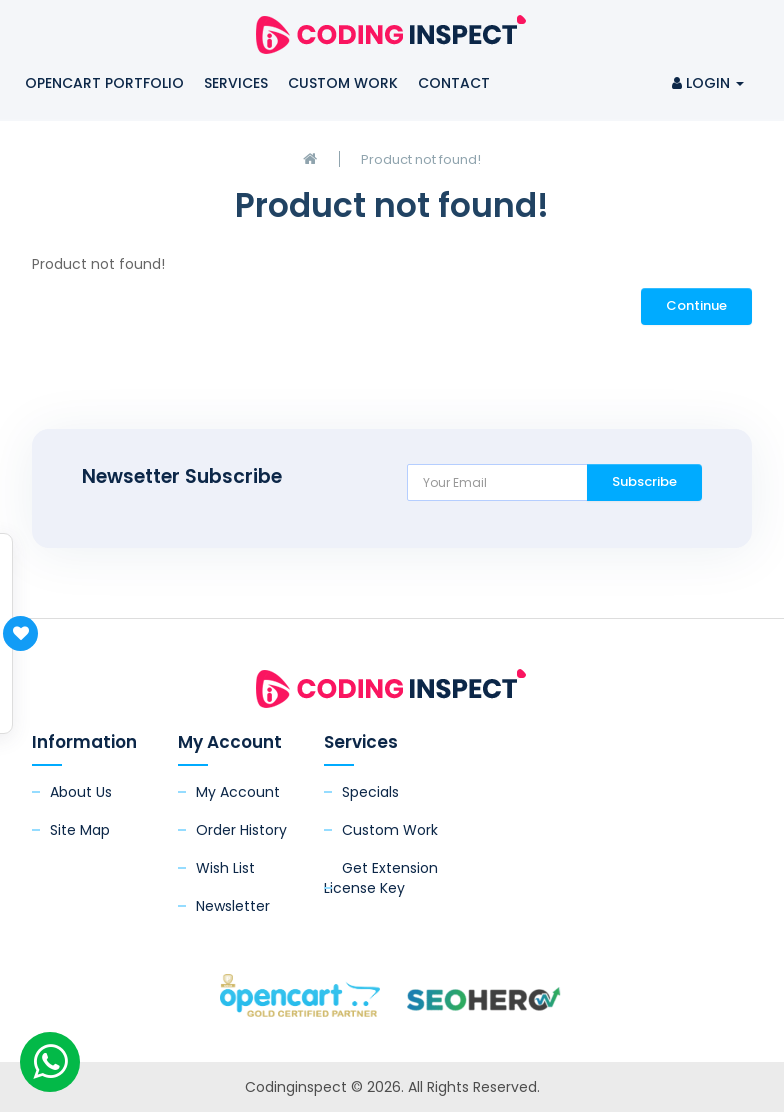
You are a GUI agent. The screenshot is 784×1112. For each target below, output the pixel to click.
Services (236, 83)
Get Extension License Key (381, 878)
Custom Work (343, 83)
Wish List (225, 868)
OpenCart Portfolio (104, 83)
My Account (238, 792)
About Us (81, 792)
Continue (696, 305)
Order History (241, 830)
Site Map (80, 830)
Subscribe (644, 481)
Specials (370, 792)
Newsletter (233, 906)
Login (708, 83)
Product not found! (421, 159)
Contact (454, 83)
